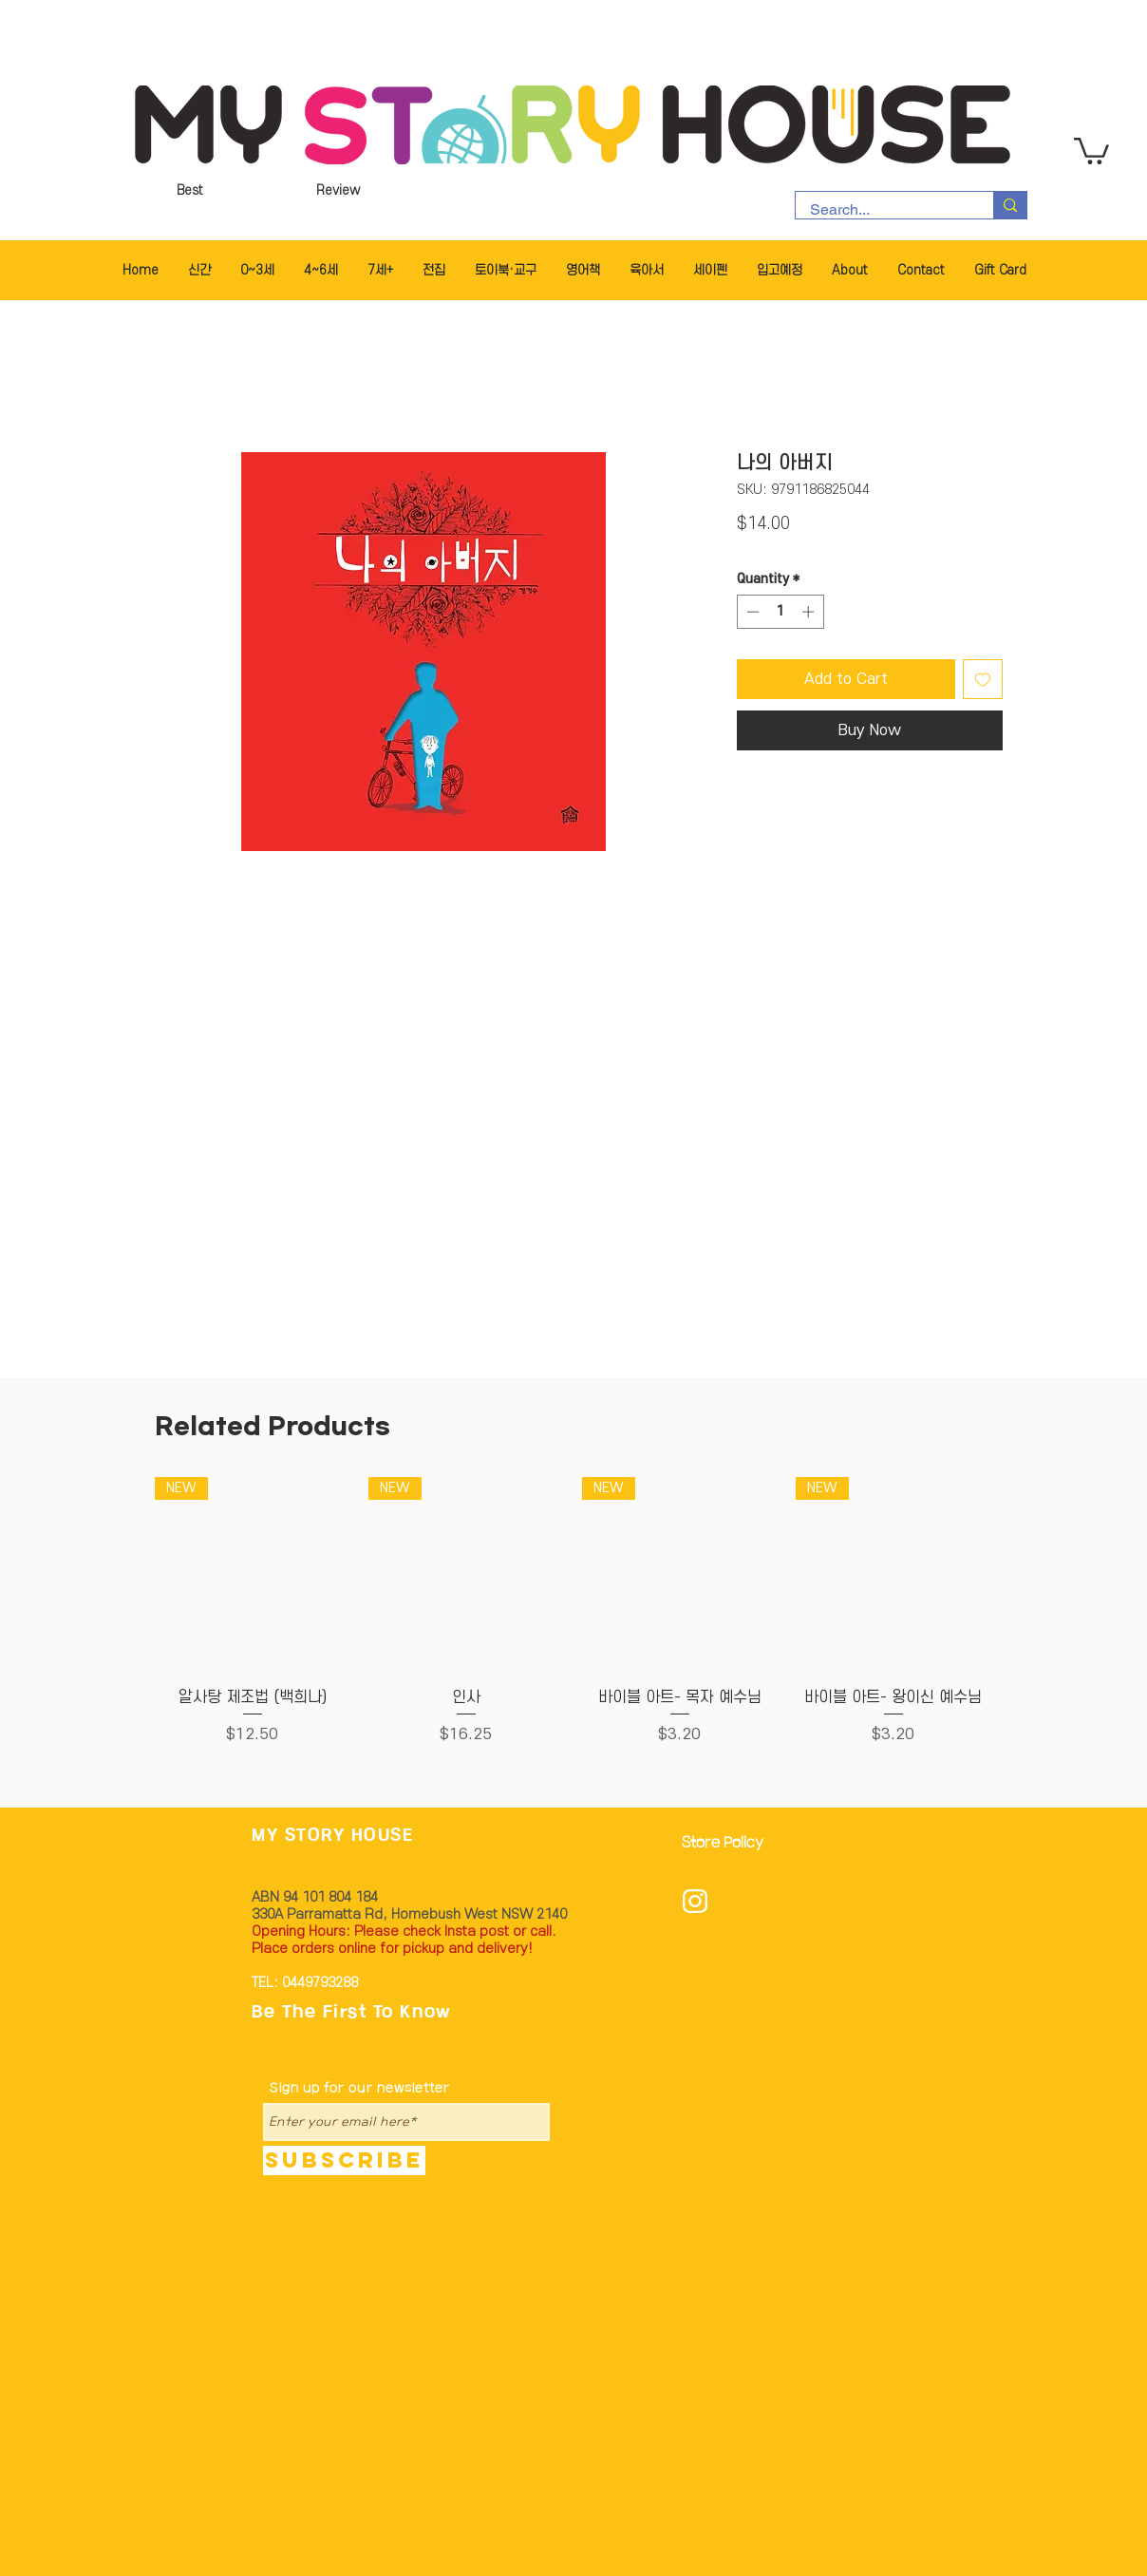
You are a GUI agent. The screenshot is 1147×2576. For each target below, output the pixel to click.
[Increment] (810, 612)
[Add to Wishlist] (983, 679)
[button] (1091, 149)
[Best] (190, 191)
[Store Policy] (728, 1844)
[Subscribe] (344, 2160)
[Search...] (881, 210)
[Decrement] (751, 612)
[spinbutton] (780, 612)
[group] (572, 1622)
